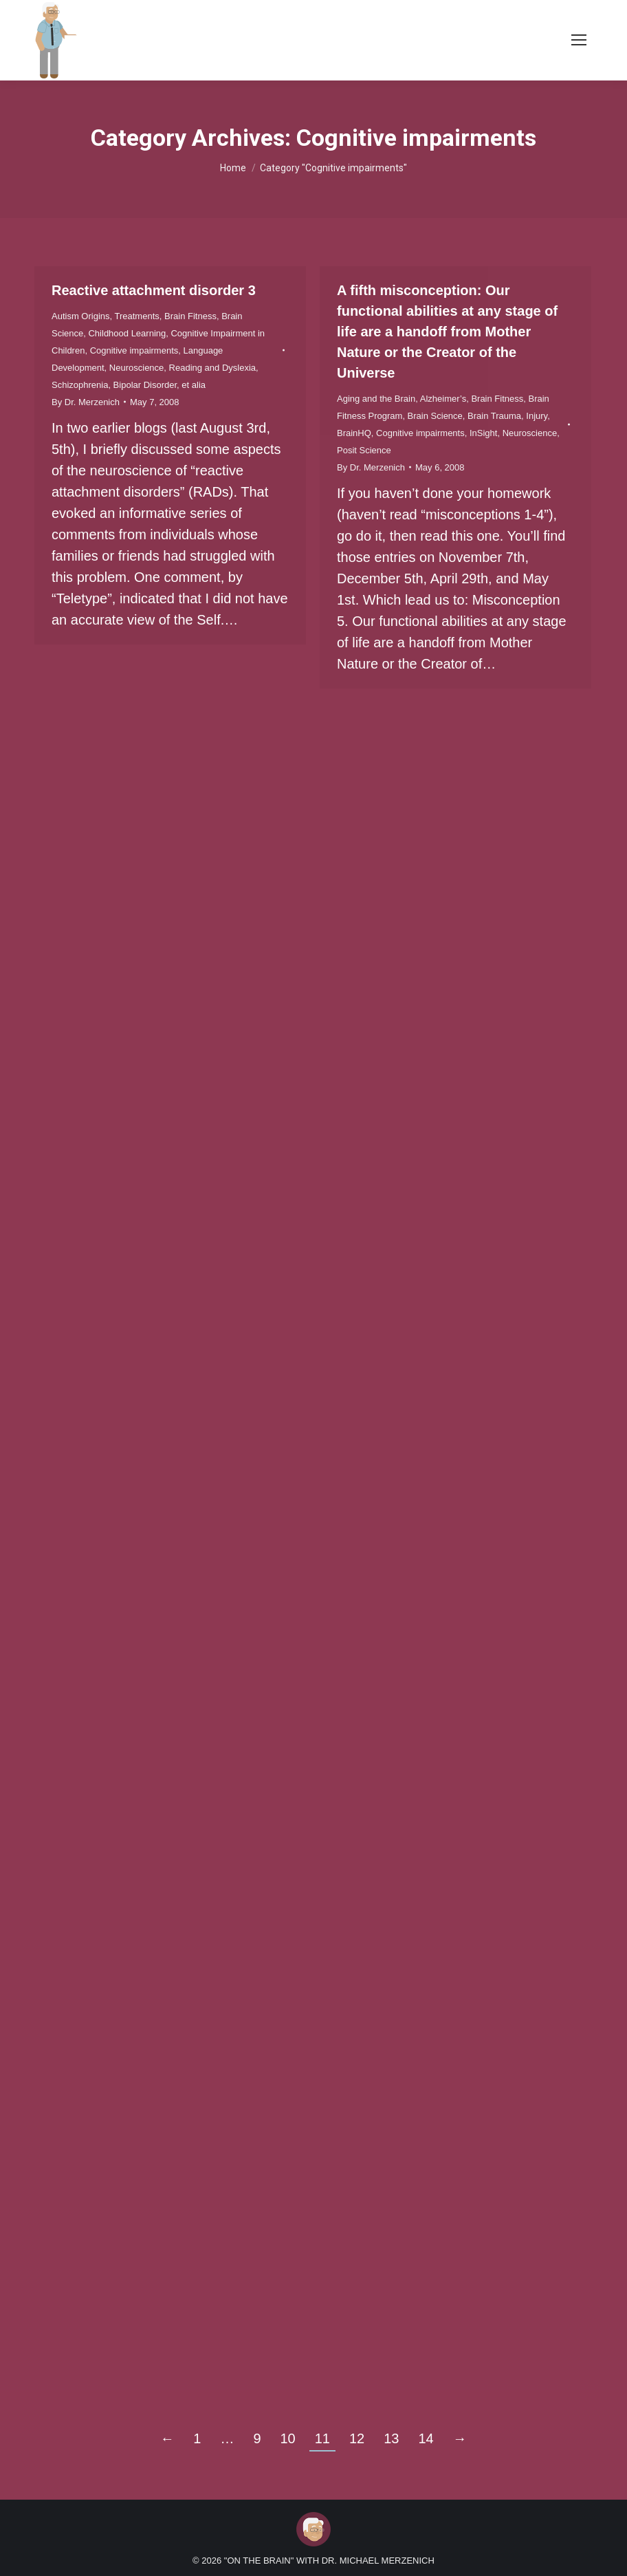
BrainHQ (354, 433)
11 (322, 2438)
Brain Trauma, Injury (507, 416)
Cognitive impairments (134, 350)
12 (356, 2438)
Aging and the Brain (376, 398)
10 (288, 2438)
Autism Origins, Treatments (106, 316)
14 (426, 2438)
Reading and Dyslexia (212, 367)
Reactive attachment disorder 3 (154, 290)
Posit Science (364, 450)
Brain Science (435, 416)
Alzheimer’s (443, 398)
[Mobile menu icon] (579, 40)
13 (391, 2438)
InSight (483, 433)
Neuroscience (136, 367)
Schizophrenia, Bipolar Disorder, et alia (129, 385)
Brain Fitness (190, 316)
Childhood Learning (127, 333)
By (86, 402)
